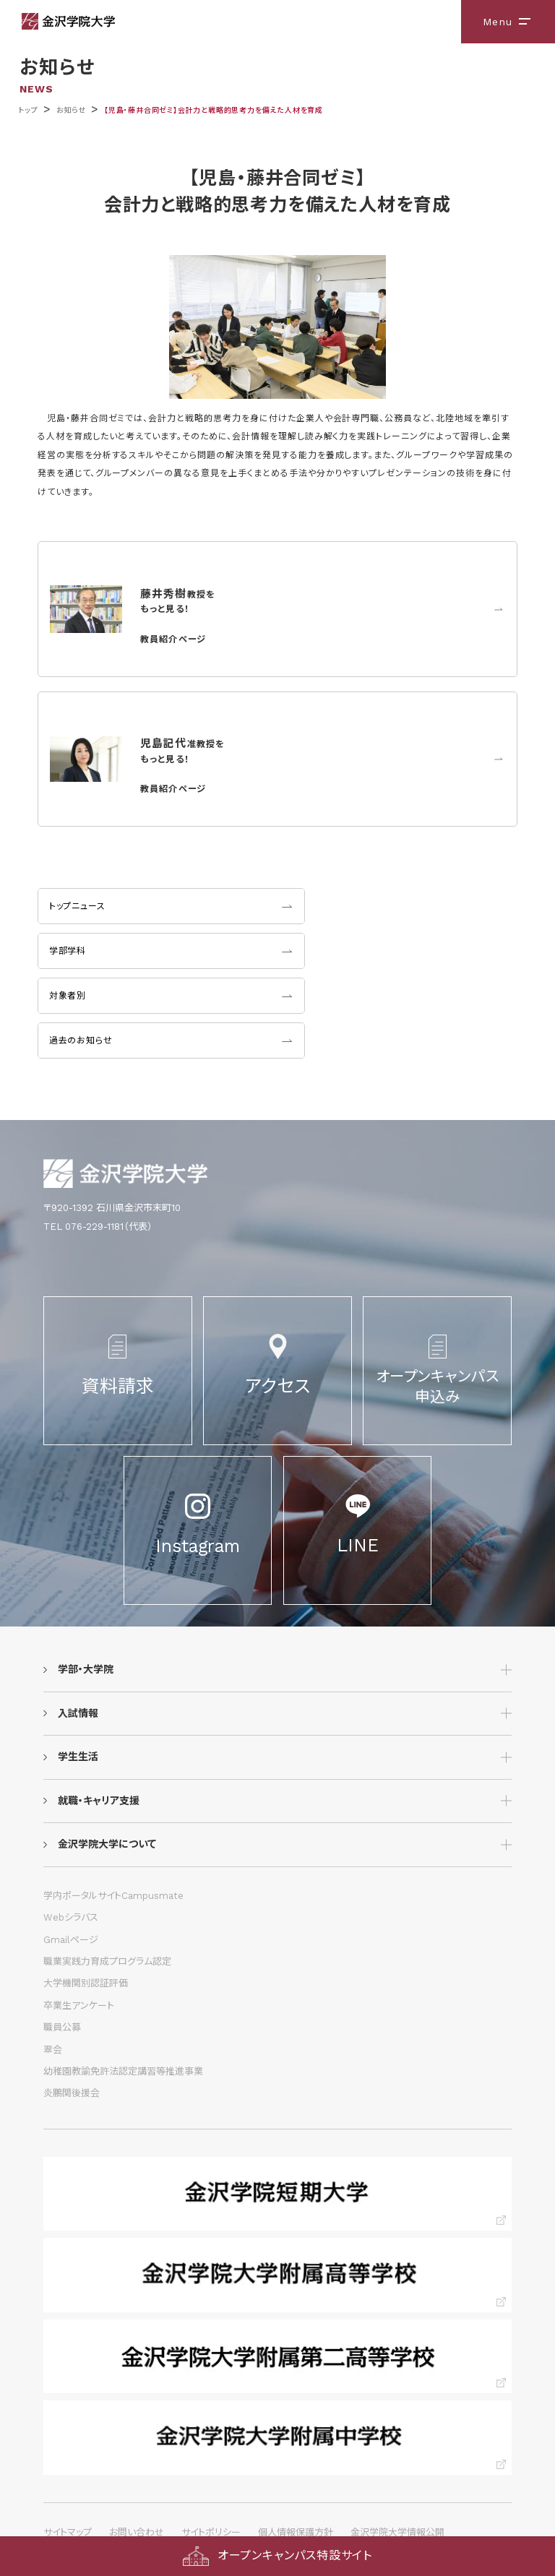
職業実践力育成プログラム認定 (107, 1961)
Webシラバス (70, 1917)
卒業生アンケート (78, 2005)
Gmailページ (70, 1939)
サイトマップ (67, 2532)
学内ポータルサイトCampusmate (113, 1895)
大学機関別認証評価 (85, 1983)
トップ (28, 110)
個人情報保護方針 (295, 2532)
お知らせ (71, 110)
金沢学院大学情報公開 (397, 2532)
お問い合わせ (136, 2532)
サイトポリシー (211, 2532)
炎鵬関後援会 (71, 2093)
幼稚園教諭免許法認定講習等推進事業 (123, 2071)
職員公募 (62, 2027)
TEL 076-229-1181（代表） (97, 1226)
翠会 (52, 2049)
